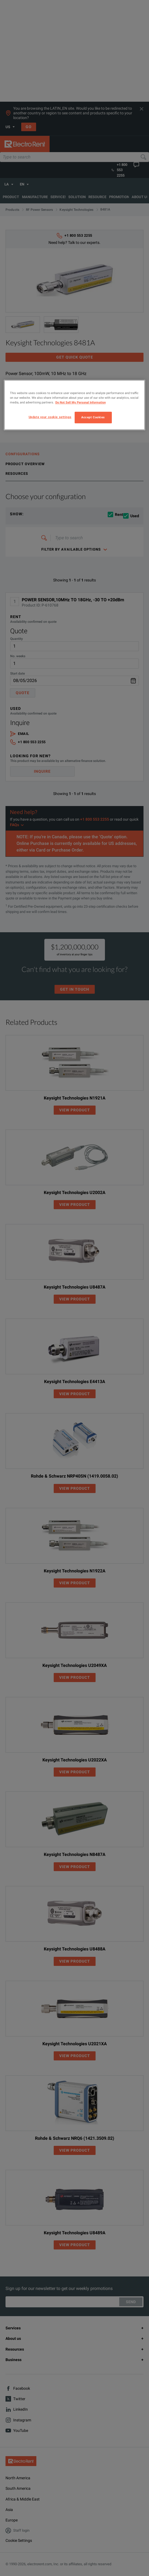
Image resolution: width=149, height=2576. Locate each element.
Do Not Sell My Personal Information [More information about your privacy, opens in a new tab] (80, 403)
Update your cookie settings (50, 417)
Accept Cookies (93, 417)
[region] (74, 405)
